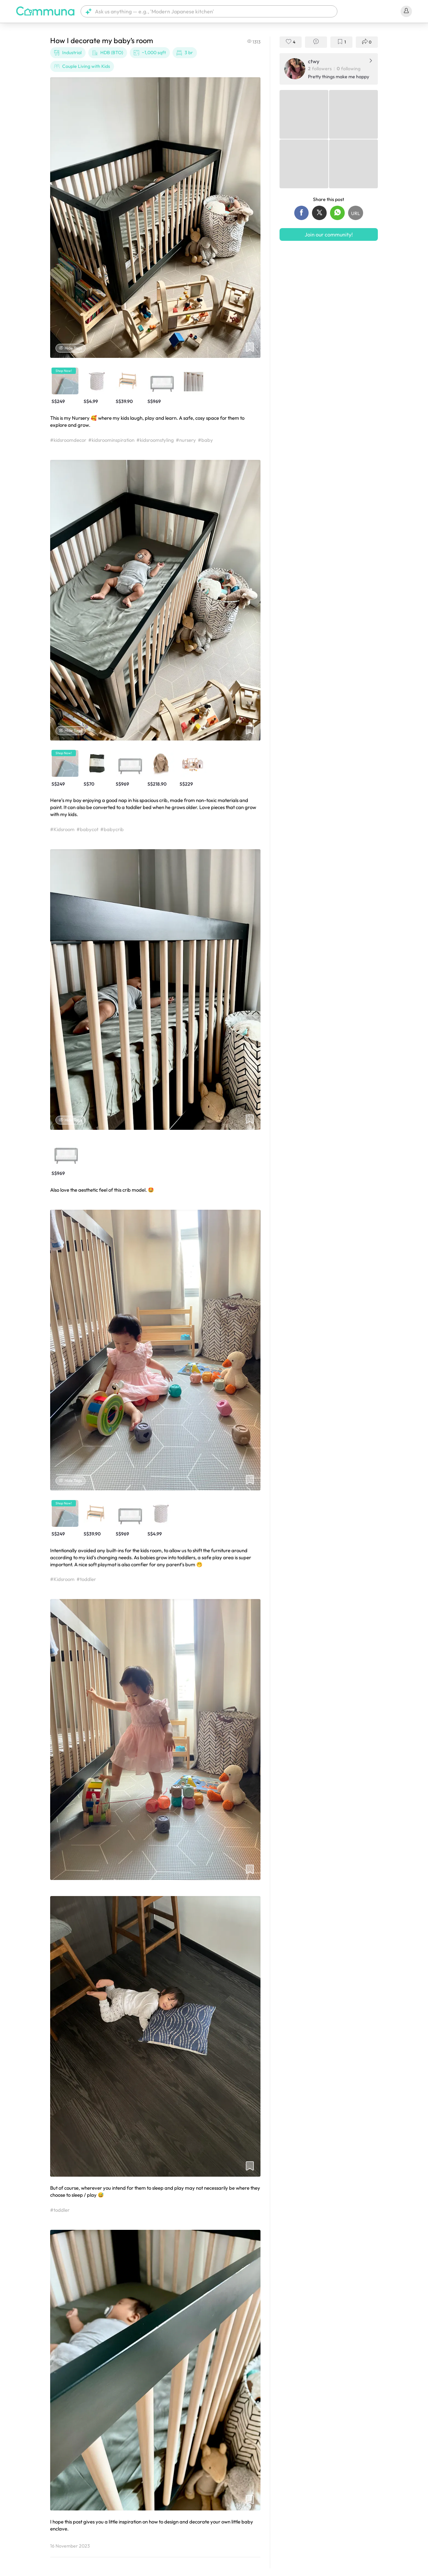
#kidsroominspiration (111, 440)
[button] (209, 11)
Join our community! (329, 234)
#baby (205, 440)
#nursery (186, 440)
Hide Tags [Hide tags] (70, 348)
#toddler (86, 1579)
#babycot (87, 829)
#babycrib (112, 829)
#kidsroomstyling (155, 440)
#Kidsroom (62, 829)
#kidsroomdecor (68, 440)
